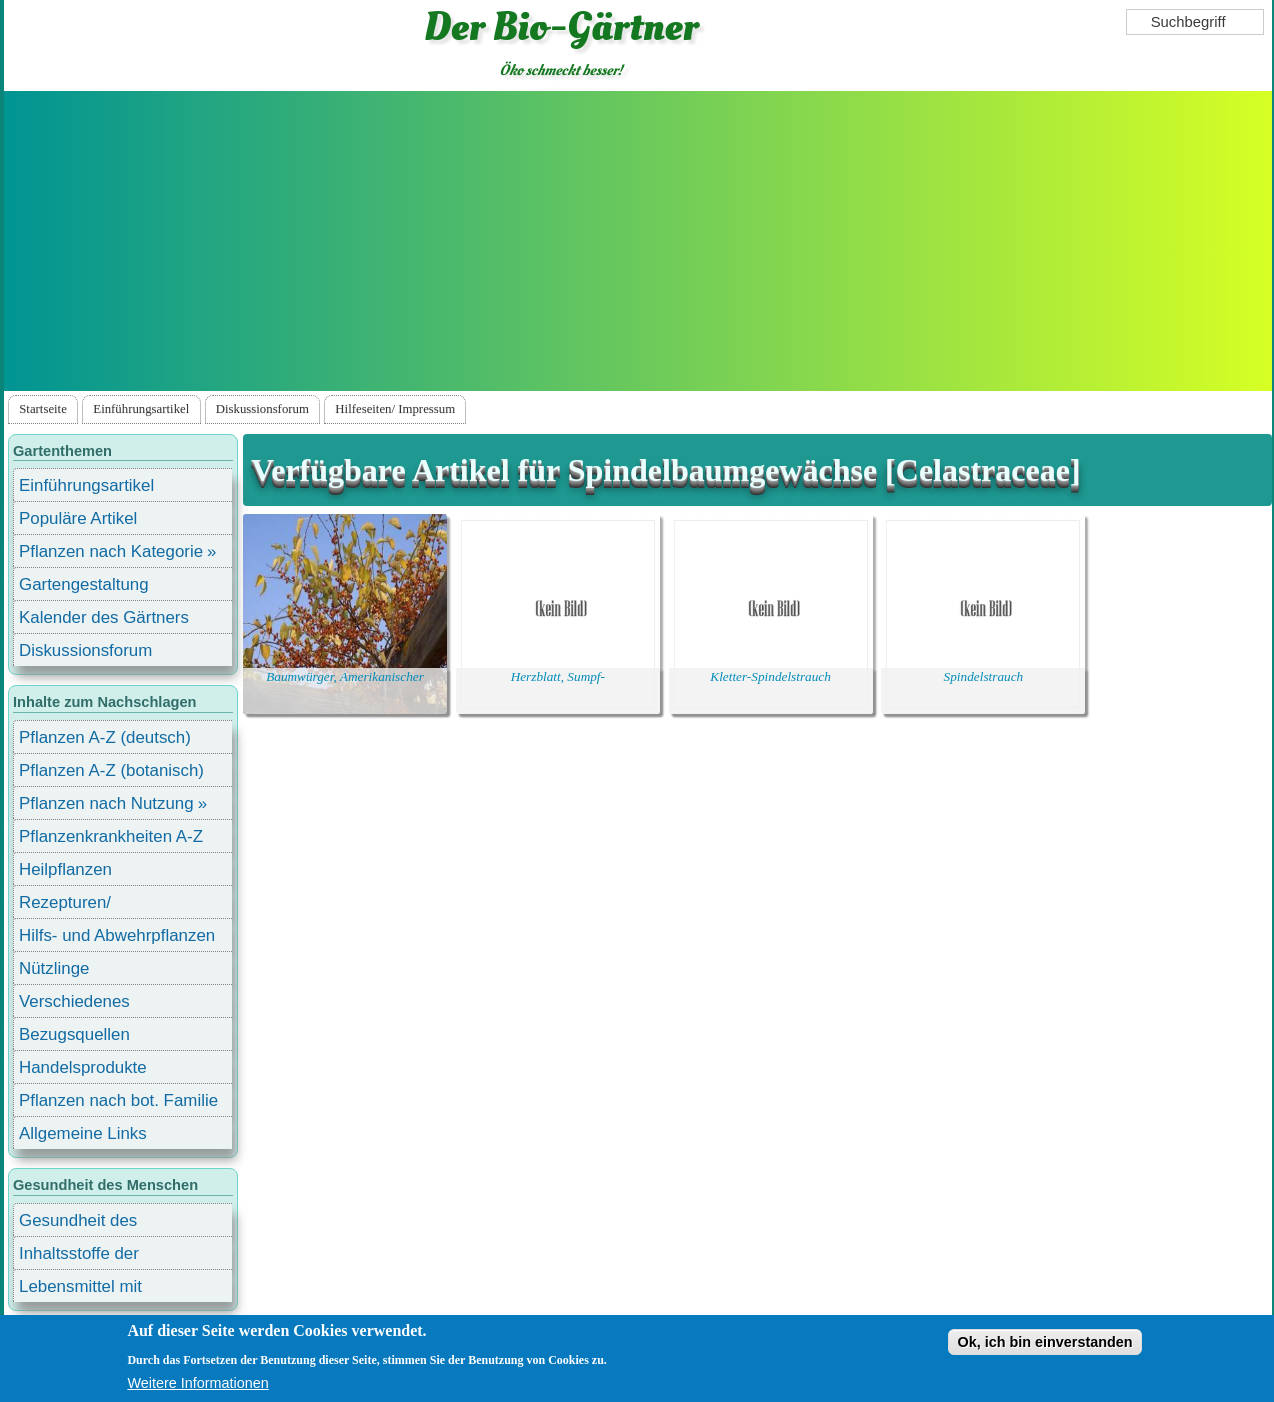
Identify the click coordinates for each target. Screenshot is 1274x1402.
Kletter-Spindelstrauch (770, 676)
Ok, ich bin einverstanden (1044, 1342)
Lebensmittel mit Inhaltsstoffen (80, 1289)
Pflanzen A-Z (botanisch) (111, 770)
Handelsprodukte (83, 1067)
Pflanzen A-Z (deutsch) (105, 737)
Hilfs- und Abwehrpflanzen (117, 935)
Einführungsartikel (141, 409)
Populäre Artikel (78, 518)
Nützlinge (54, 968)
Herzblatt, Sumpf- (558, 676)
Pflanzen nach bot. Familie (118, 1100)
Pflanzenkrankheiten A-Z (111, 836)
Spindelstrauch (984, 676)
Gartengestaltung (84, 584)
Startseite (43, 409)
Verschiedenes (74, 1001)
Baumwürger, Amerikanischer (345, 676)
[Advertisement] (638, 241)
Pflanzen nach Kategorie (111, 551)
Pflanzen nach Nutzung (106, 803)
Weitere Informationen (197, 1383)
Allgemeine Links (83, 1133)
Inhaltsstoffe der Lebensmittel (79, 1256)
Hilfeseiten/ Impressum (395, 409)
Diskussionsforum (262, 409)
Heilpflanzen (65, 869)
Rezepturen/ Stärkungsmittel (77, 905)
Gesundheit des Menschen (78, 1223)
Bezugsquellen (74, 1034)
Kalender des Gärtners (104, 617)
